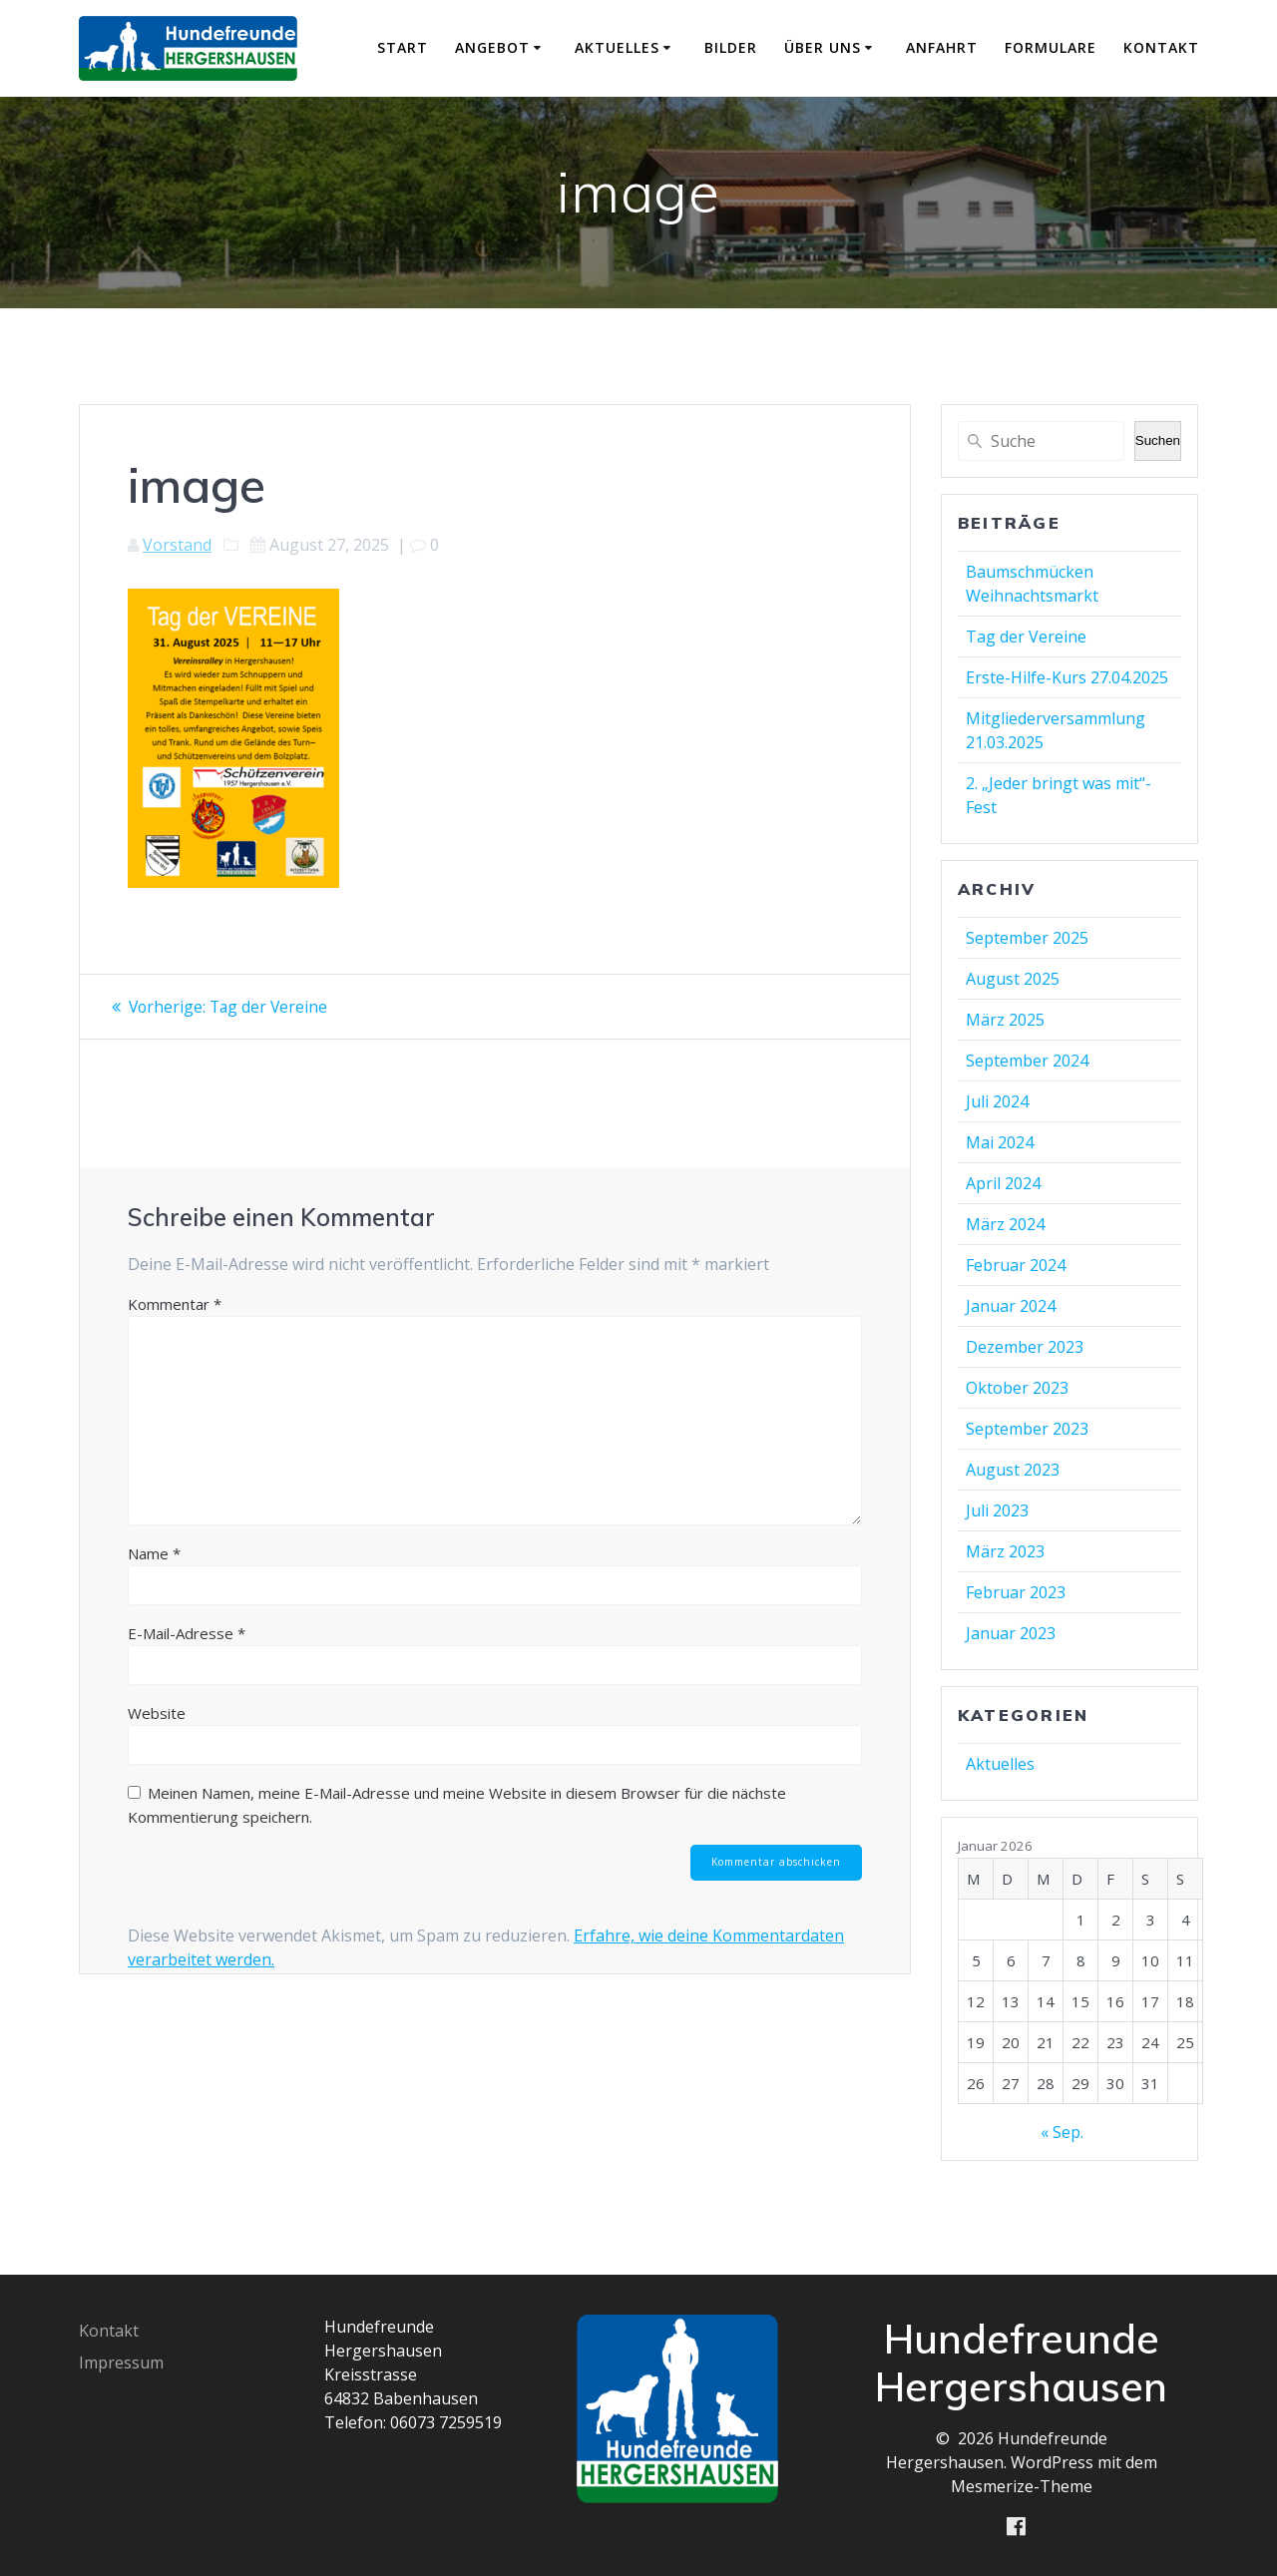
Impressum (121, 2361)
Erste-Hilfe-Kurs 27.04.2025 (1067, 677)
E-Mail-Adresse (186, 1633)
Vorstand (177, 545)
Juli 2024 (997, 1101)
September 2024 (1027, 1061)
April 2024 (1003, 1183)
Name (154, 1553)
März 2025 (1005, 1020)
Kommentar (174, 1304)
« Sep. (1062, 2132)
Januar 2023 (1011, 1633)
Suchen (1157, 440)
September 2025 (1027, 938)
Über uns (822, 47)
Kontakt (1161, 47)
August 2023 (1013, 1470)
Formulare (1050, 47)
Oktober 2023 (1017, 1388)
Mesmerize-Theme (1021, 2485)
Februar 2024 (1015, 1265)
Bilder (730, 47)
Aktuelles (617, 47)
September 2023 (1027, 1429)
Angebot (492, 47)
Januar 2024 (1011, 1306)
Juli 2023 (997, 1510)
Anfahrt (942, 47)
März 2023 (1005, 1551)
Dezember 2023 (1024, 1347)
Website (157, 1713)
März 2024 (1005, 1224)
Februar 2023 (1015, 1592)
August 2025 (1013, 979)
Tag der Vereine (1026, 636)
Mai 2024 (1000, 1142)
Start (402, 47)
